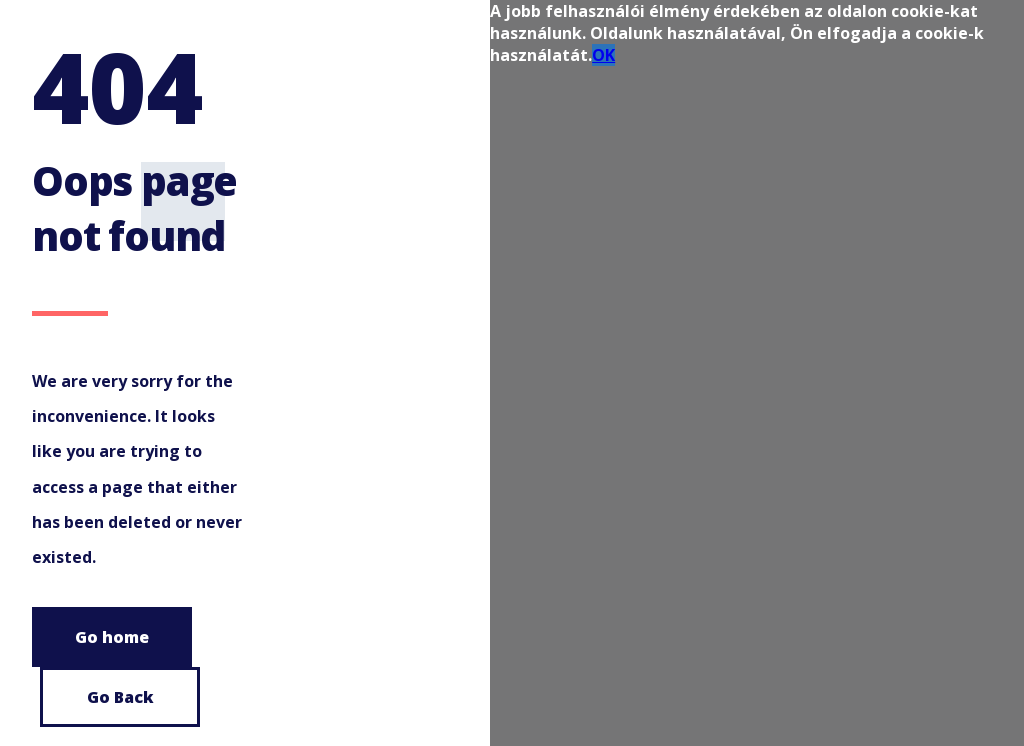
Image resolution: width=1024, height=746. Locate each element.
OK (603, 55)
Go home (112, 637)
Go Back (120, 697)
